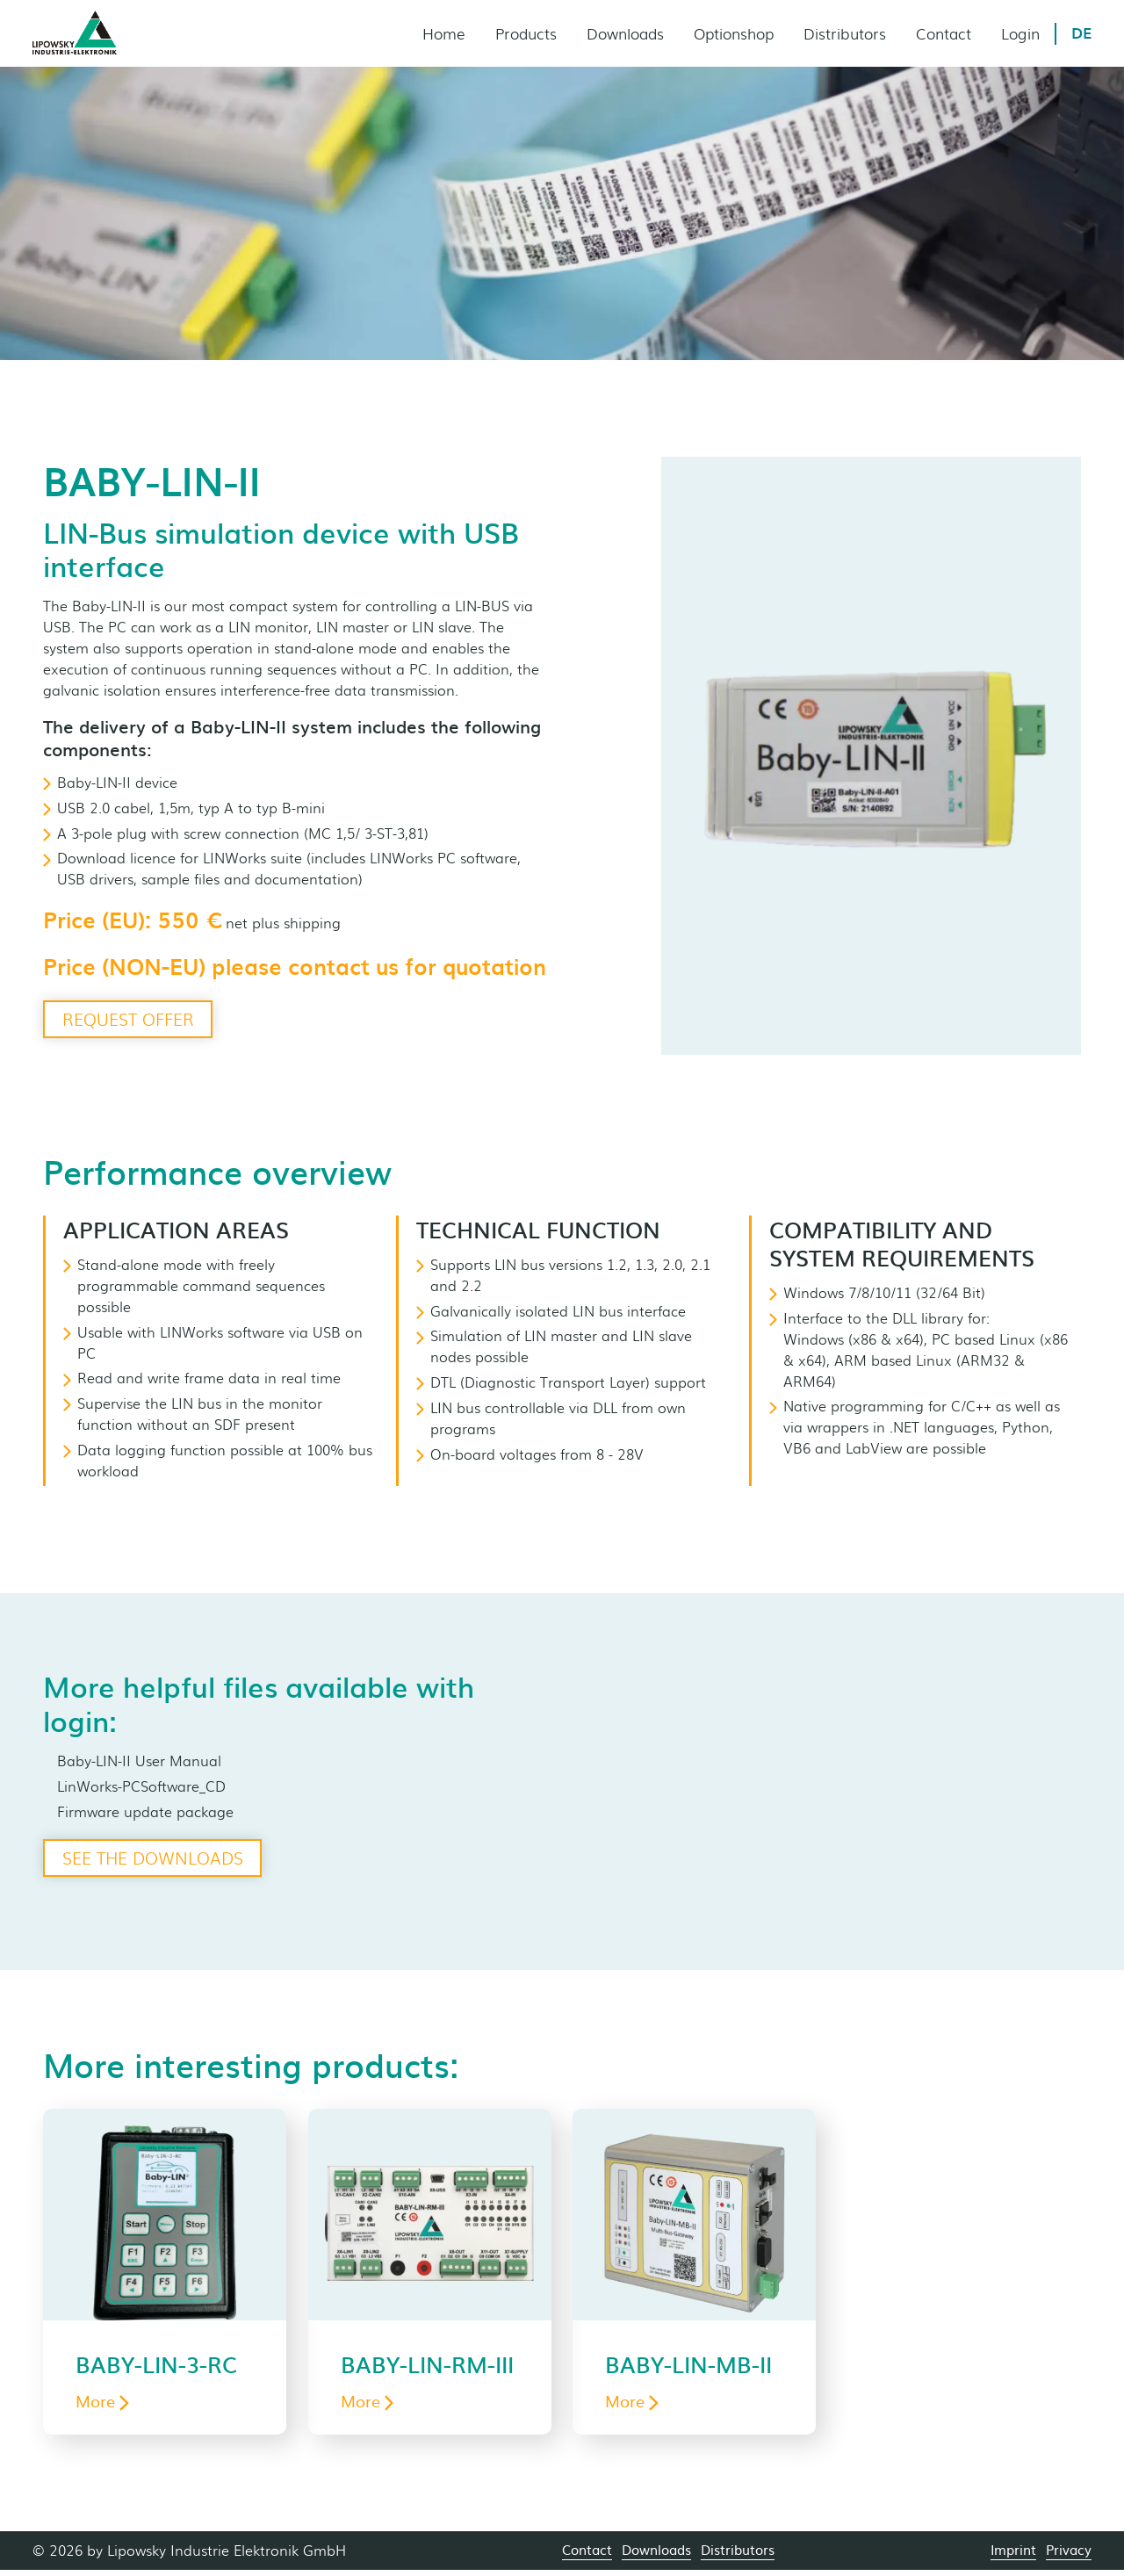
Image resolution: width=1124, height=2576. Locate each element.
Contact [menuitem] (942, 34)
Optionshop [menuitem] (732, 34)
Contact (586, 2555)
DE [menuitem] (1081, 33)
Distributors (738, 2555)
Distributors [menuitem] (843, 34)
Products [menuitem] (523, 34)
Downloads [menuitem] (623, 34)
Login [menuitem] (1019, 34)
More (102, 2406)
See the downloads (157, 1859)
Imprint (1013, 2555)
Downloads (656, 2555)
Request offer (132, 1020)
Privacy (1069, 2555)
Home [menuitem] (441, 34)
